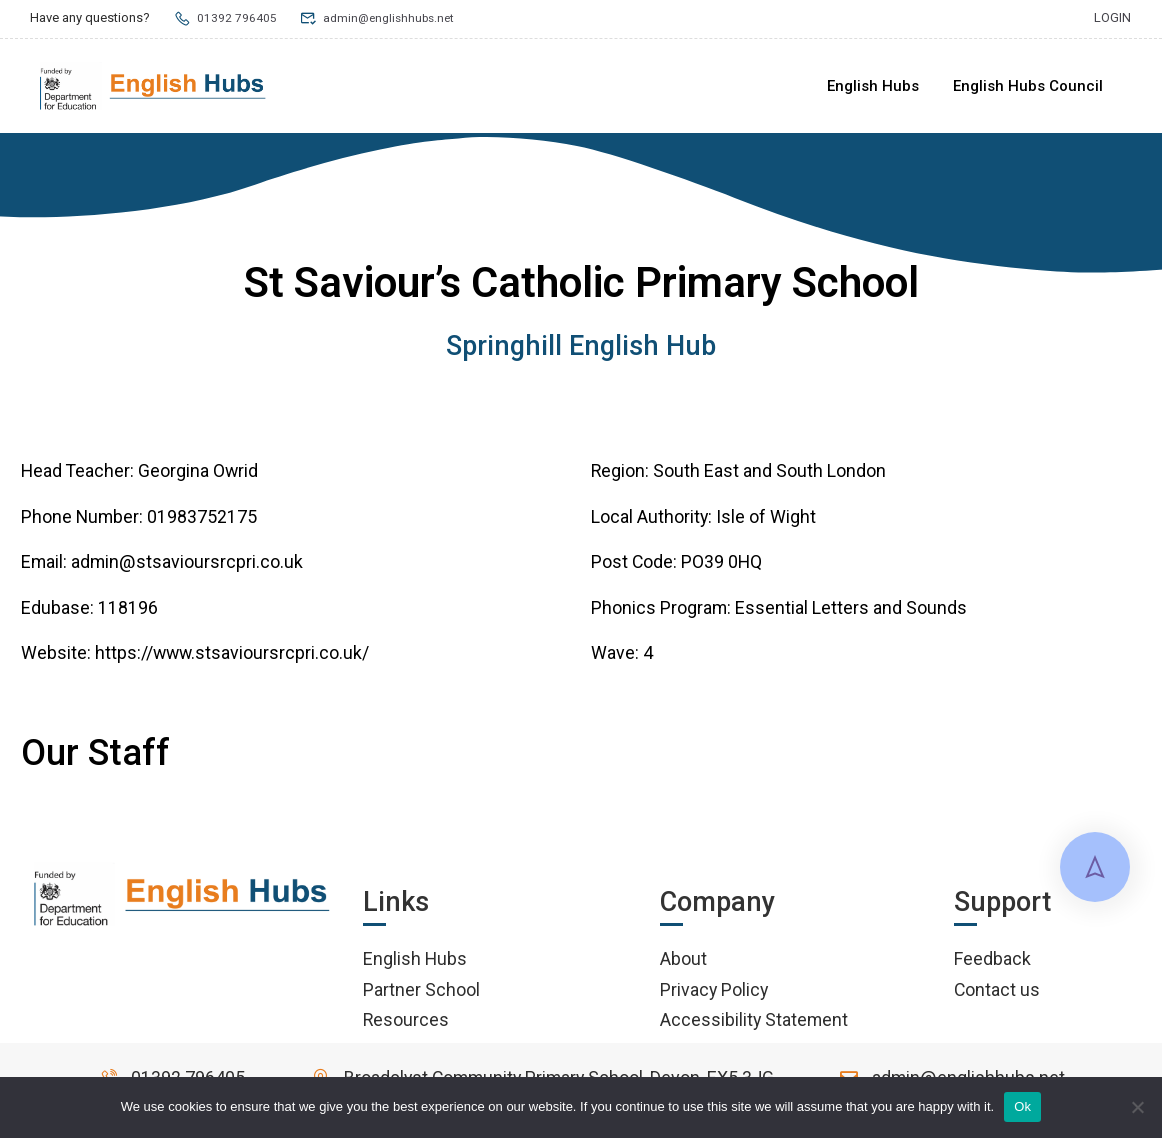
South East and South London (769, 474)
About (683, 962)
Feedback (992, 962)
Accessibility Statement (754, 1023)
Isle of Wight (766, 520)
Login (1112, 17)
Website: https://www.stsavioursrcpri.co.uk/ (195, 656)
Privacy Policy (714, 992)
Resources (406, 1023)
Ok (1022, 1106)
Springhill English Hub (581, 350)
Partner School (421, 992)
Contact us (997, 992)
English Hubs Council (1028, 86)
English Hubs (873, 86)
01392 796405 (225, 17)
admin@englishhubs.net (382, 17)
